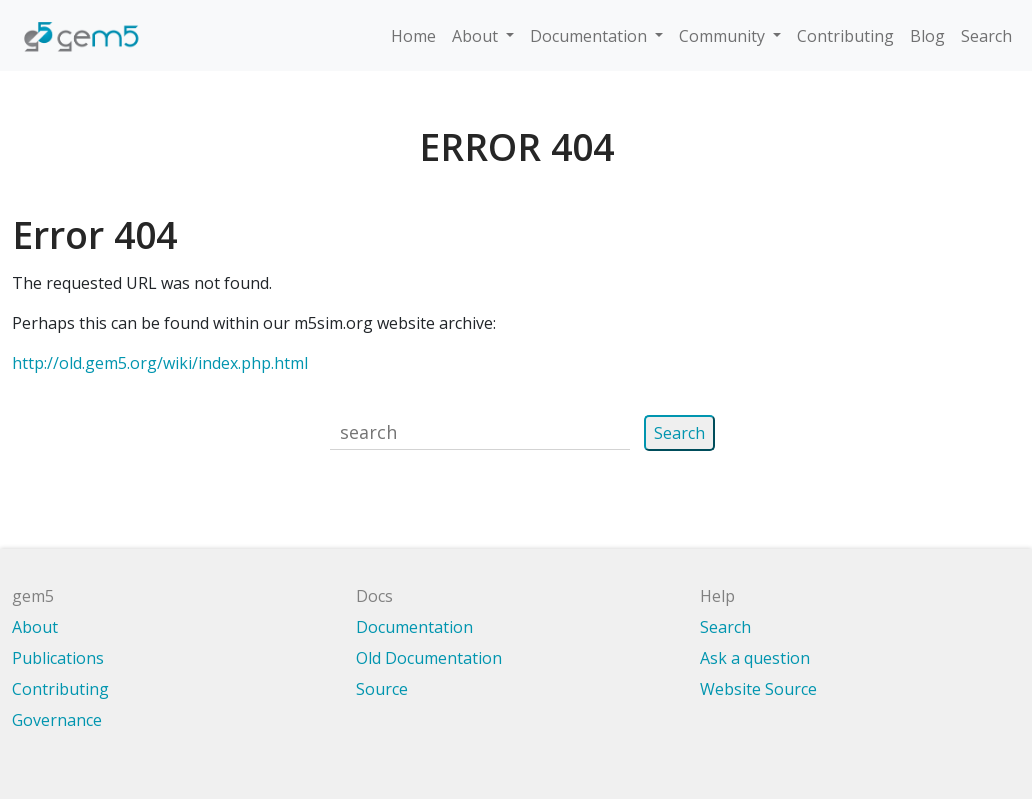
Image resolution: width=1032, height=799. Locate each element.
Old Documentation (429, 658)
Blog (927, 36)
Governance (57, 720)
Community (724, 36)
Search (986, 36)
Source (382, 689)
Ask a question (755, 658)
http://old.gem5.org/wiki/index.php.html (160, 363)
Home (413, 36)
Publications (58, 658)
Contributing (845, 36)
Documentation (590, 36)
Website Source (758, 689)
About (477, 36)
